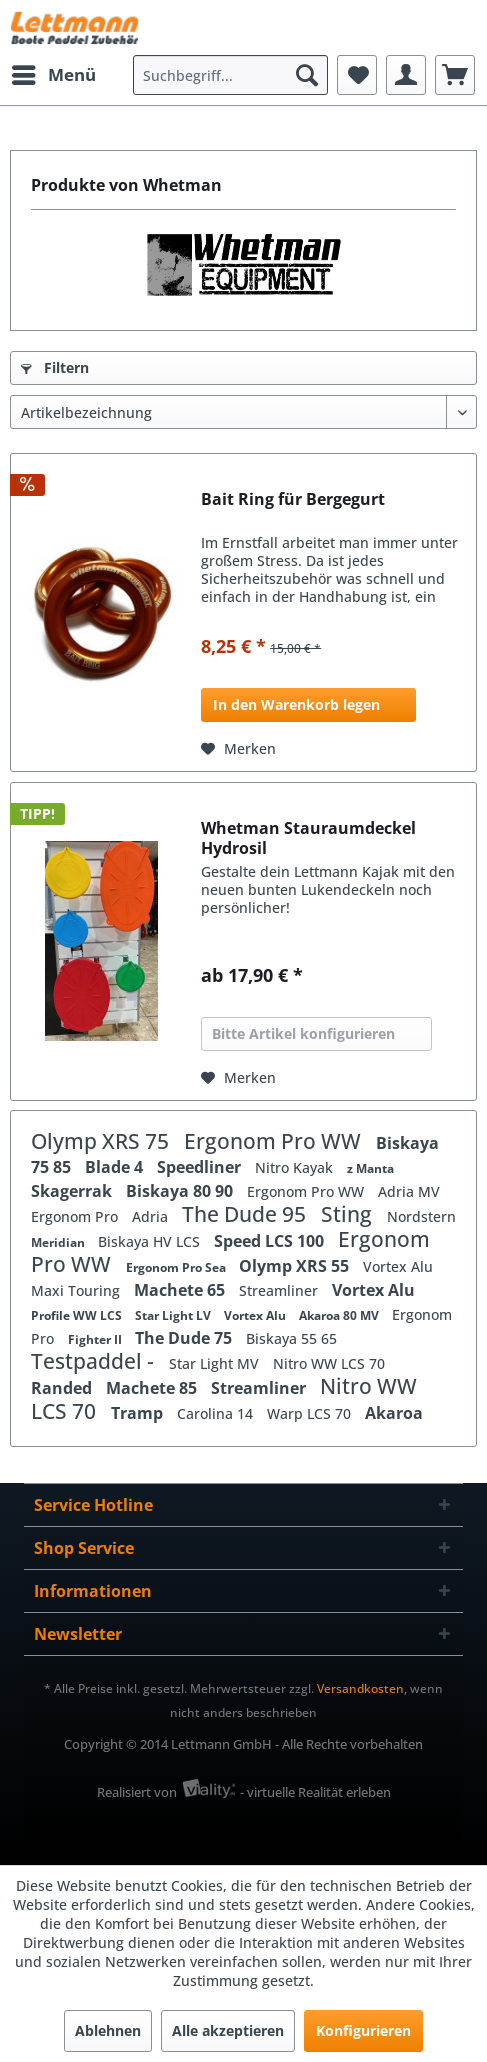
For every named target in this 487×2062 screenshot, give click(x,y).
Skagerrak (73, 1191)
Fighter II (96, 1339)
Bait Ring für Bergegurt (293, 499)
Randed (63, 1388)
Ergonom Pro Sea (177, 1267)
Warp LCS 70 (311, 1413)
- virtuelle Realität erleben (315, 1792)
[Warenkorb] (455, 75)
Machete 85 (153, 1388)
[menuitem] (53, 75)
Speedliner (201, 1167)
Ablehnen (108, 2030)
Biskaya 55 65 (291, 1338)
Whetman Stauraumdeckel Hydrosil (308, 838)
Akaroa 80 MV (340, 1315)
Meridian (59, 1242)
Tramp (139, 1413)
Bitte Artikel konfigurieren (303, 1033)
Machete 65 (181, 1290)
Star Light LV (174, 1315)
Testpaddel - (95, 1361)
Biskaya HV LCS (151, 1241)
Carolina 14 (217, 1413)
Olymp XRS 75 (102, 1141)
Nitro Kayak (296, 1167)
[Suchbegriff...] (230, 75)
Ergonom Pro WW (275, 1141)
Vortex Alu (398, 1266)
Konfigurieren (363, 2030)
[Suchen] (307, 75)
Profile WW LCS (78, 1315)
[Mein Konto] (406, 75)
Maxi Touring (77, 1290)
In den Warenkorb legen (296, 704)
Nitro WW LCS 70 (329, 1363)
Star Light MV (216, 1363)
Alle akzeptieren (228, 2030)
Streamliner (280, 1290)
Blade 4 (116, 1167)
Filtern (55, 367)
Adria (152, 1216)
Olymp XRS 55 (296, 1266)
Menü (54, 72)
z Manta (370, 1168)
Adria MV (409, 1191)
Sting (349, 1214)
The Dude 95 (246, 1214)
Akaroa (394, 1413)
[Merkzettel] (357, 75)
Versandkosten (360, 1688)
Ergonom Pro (76, 1216)
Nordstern (421, 1216)
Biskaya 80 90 (181, 1191)
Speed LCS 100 (271, 1241)
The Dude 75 (185, 1338)
